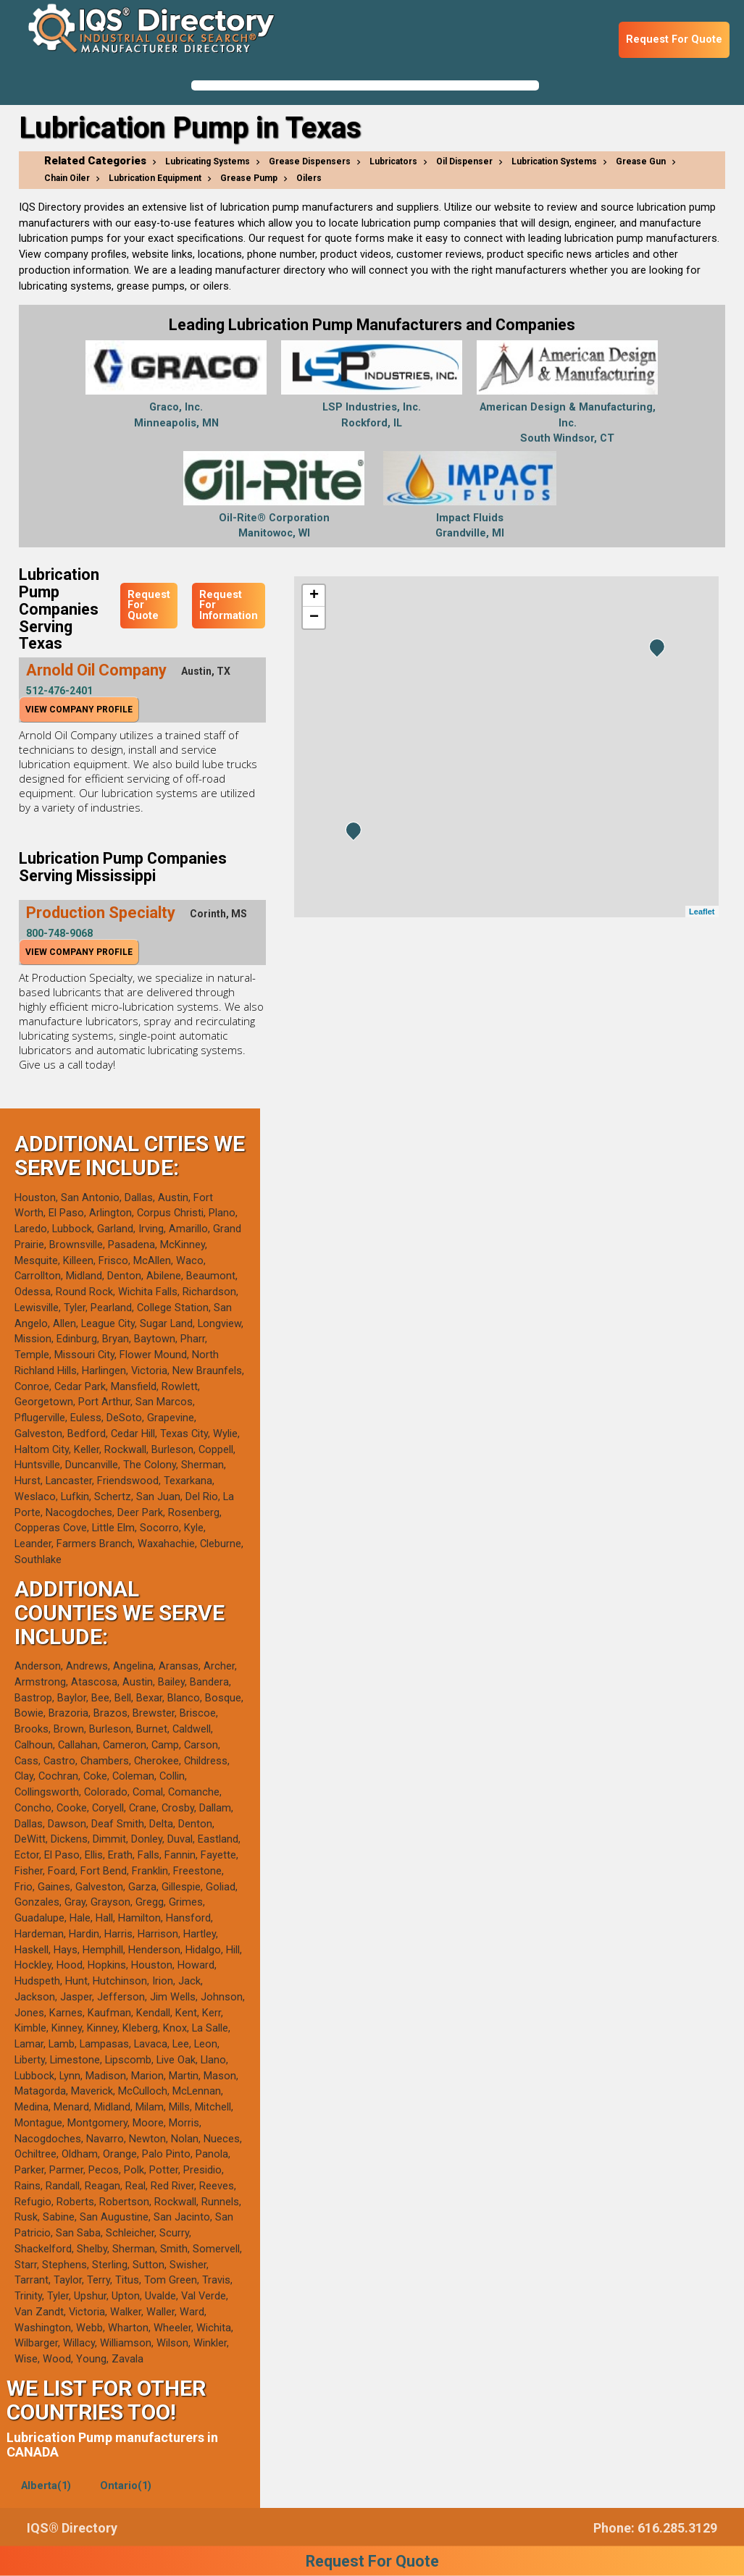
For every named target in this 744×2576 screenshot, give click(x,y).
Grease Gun (641, 161)
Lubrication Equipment (155, 178)
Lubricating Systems (207, 161)
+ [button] (314, 596)
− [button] (314, 617)
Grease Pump (248, 178)
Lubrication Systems (554, 161)
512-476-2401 (59, 690)
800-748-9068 (59, 933)
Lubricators (393, 161)
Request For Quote (674, 39)
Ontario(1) (125, 2486)
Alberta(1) (46, 2486)
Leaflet (701, 911)
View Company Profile (79, 709)
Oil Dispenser (464, 161)
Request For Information (228, 605)
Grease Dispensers (310, 161)
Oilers (309, 178)
